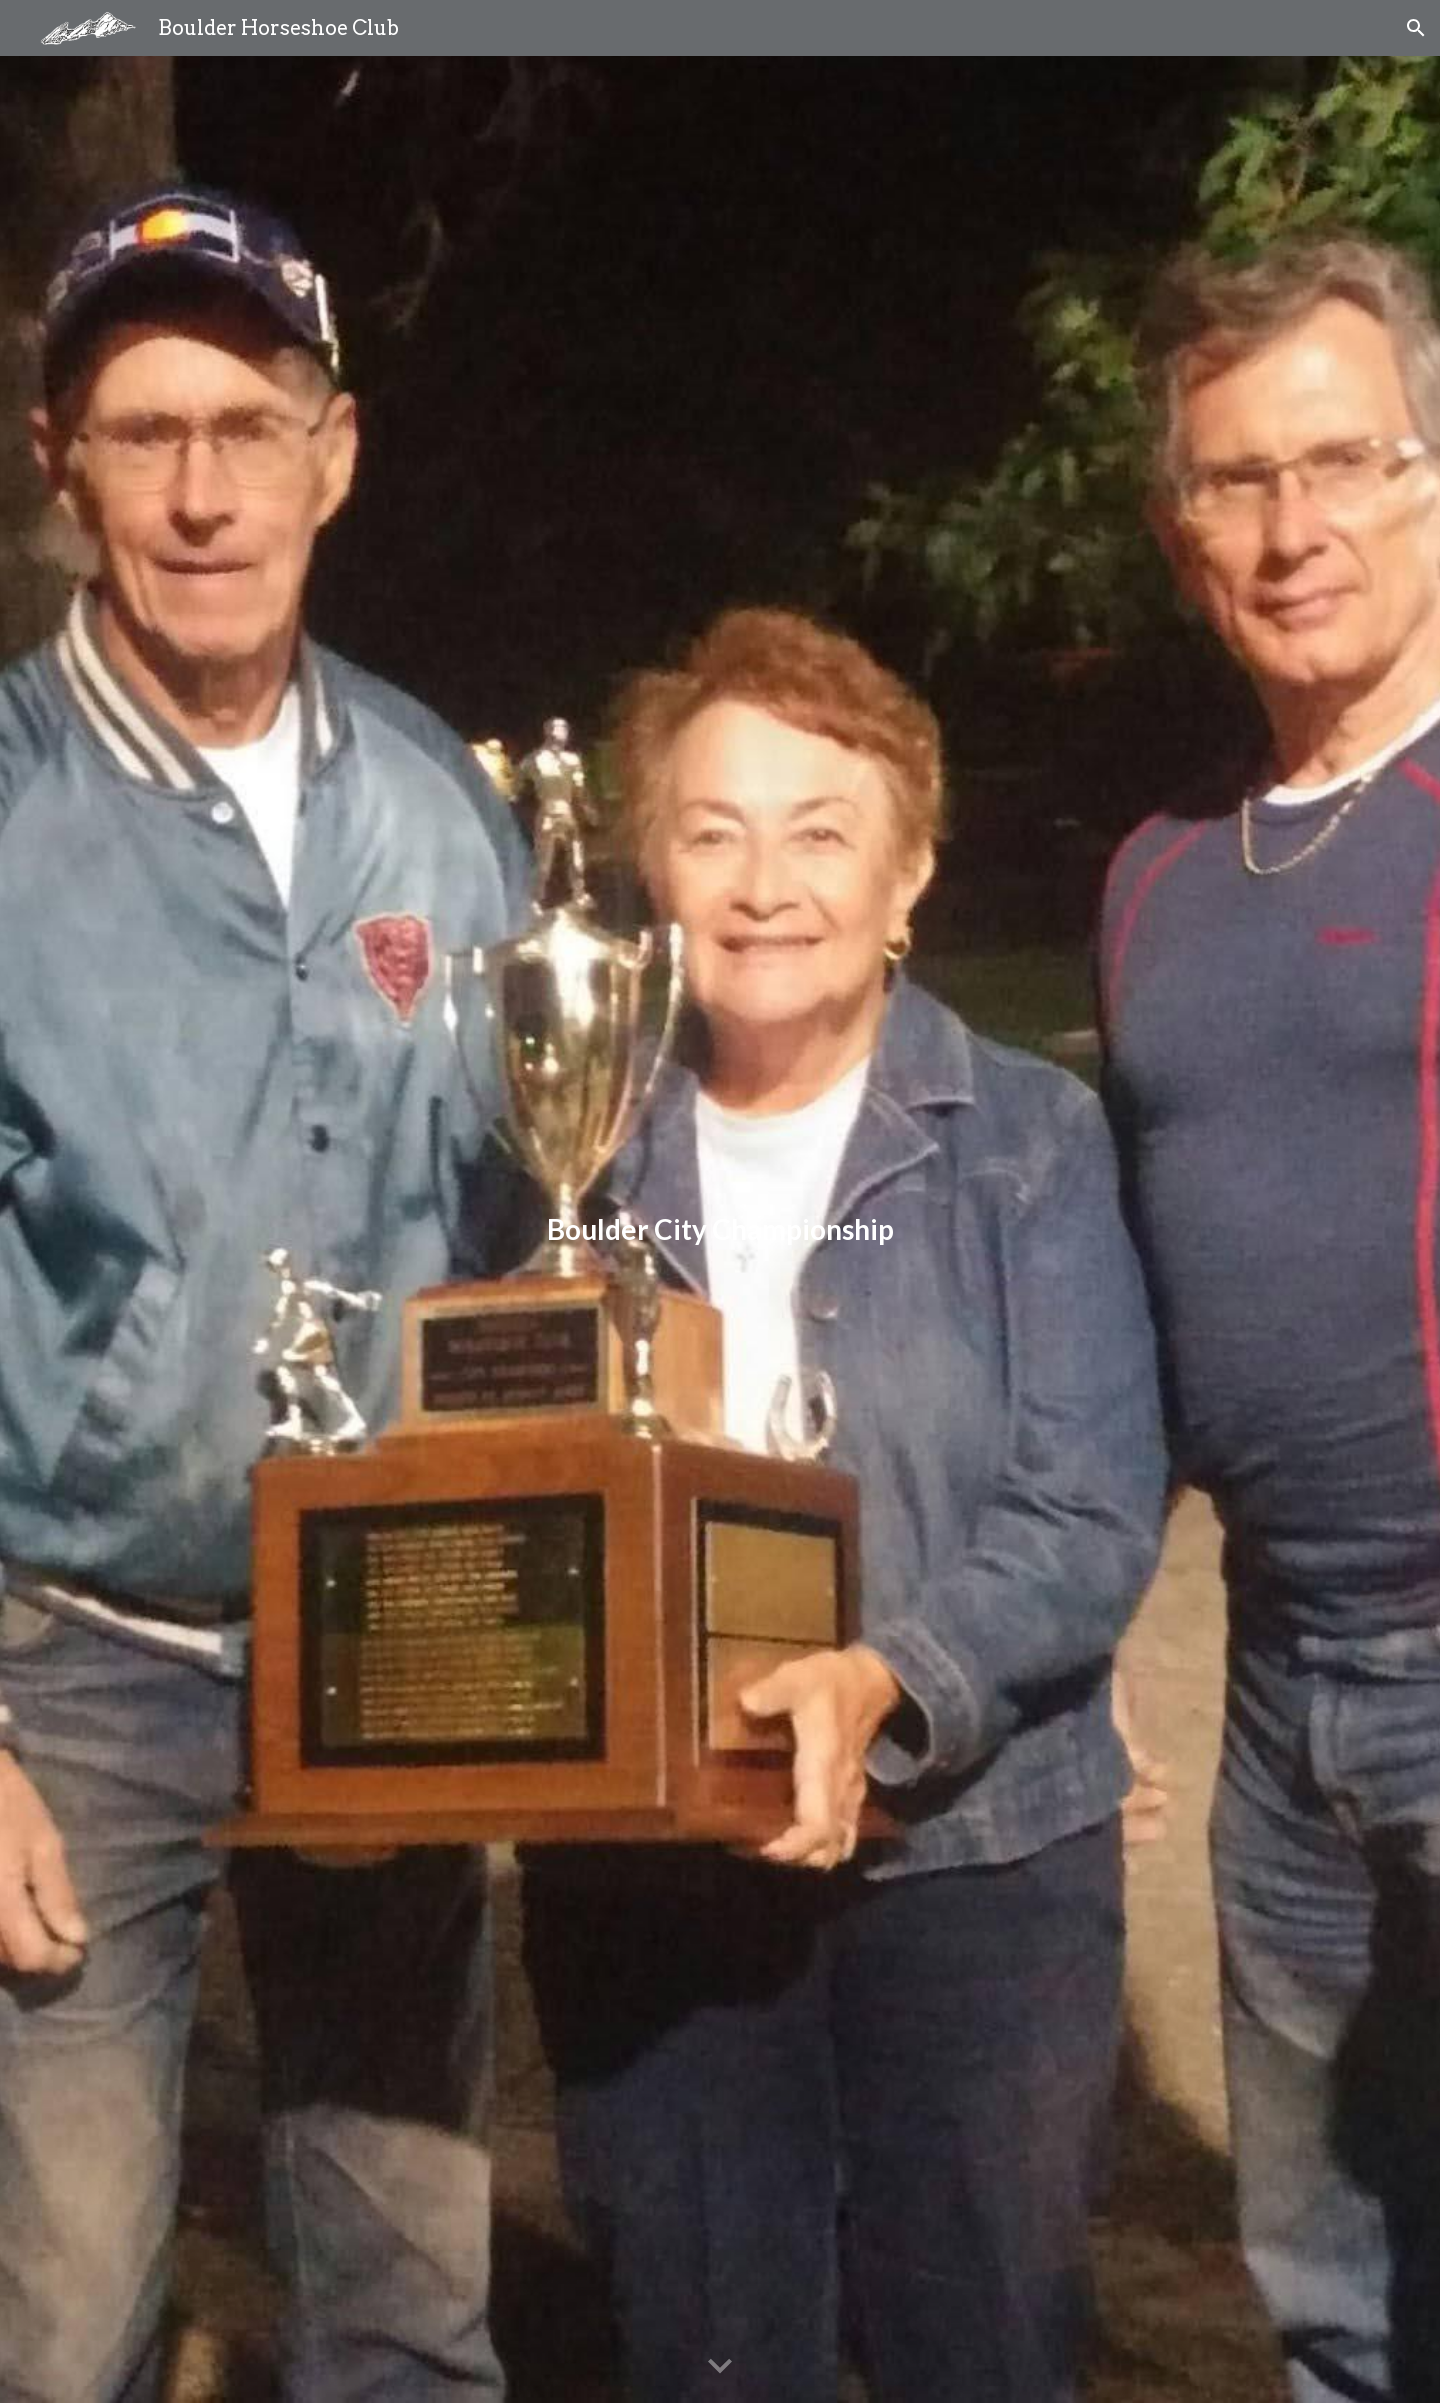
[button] (1416, 28)
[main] (720, 1229)
